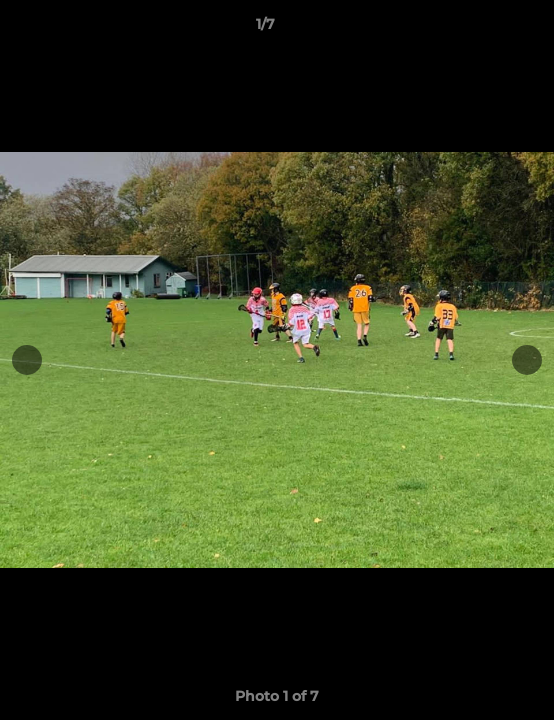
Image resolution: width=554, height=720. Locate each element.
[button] (482, 29)
